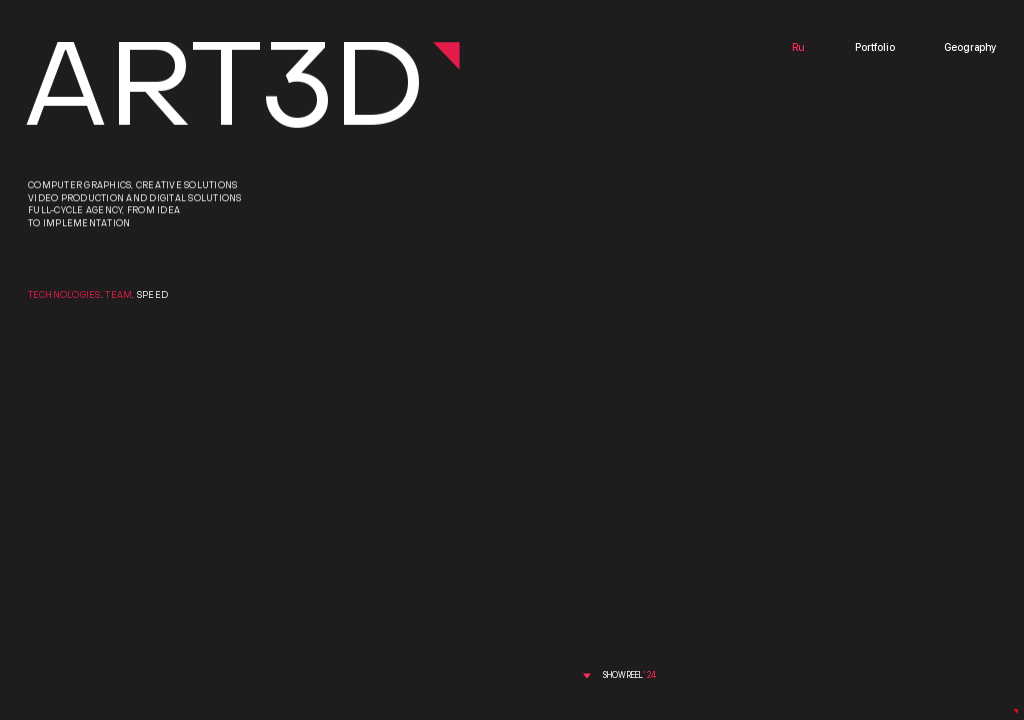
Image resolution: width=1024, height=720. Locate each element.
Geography (970, 49)
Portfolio (875, 49)
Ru (798, 49)
